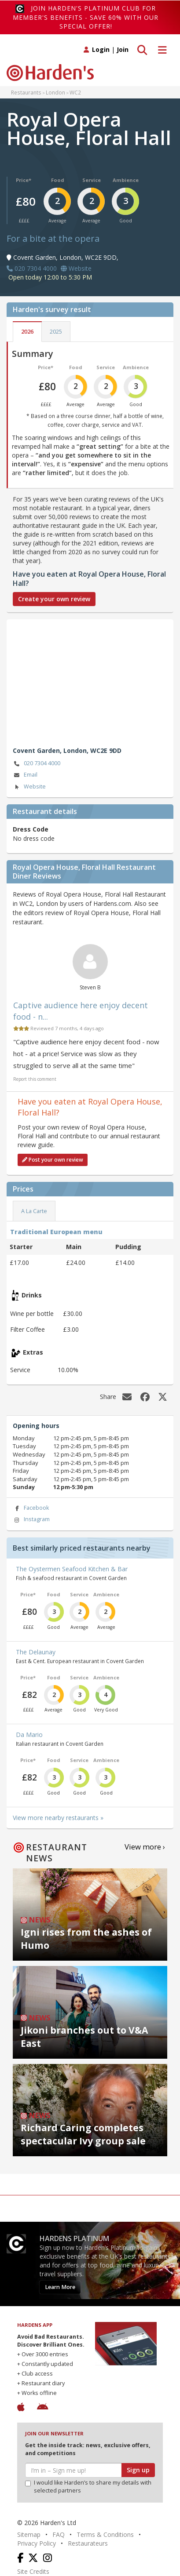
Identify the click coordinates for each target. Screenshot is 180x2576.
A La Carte (34, 1211)
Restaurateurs (88, 2543)
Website (29, 787)
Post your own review (52, 1159)
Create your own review (54, 599)
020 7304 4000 (36, 763)
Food (57, 180)
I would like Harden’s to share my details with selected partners (88, 2486)
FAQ (58, 2534)
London (55, 92)
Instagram (31, 1519)
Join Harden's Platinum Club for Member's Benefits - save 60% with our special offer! (85, 17)
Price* (23, 180)
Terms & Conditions (105, 2534)
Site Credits (33, 2571)
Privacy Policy (36, 2543)
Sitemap (28, 2534)
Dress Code (30, 829)
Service (91, 180)
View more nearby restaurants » (58, 1817)
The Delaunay (35, 1652)
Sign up (138, 2470)
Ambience (126, 180)
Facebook (31, 1508)
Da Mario (29, 1734)
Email (25, 775)
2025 (56, 331)
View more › (145, 1847)
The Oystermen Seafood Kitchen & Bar (72, 1569)
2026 (27, 331)
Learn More (60, 2287)
